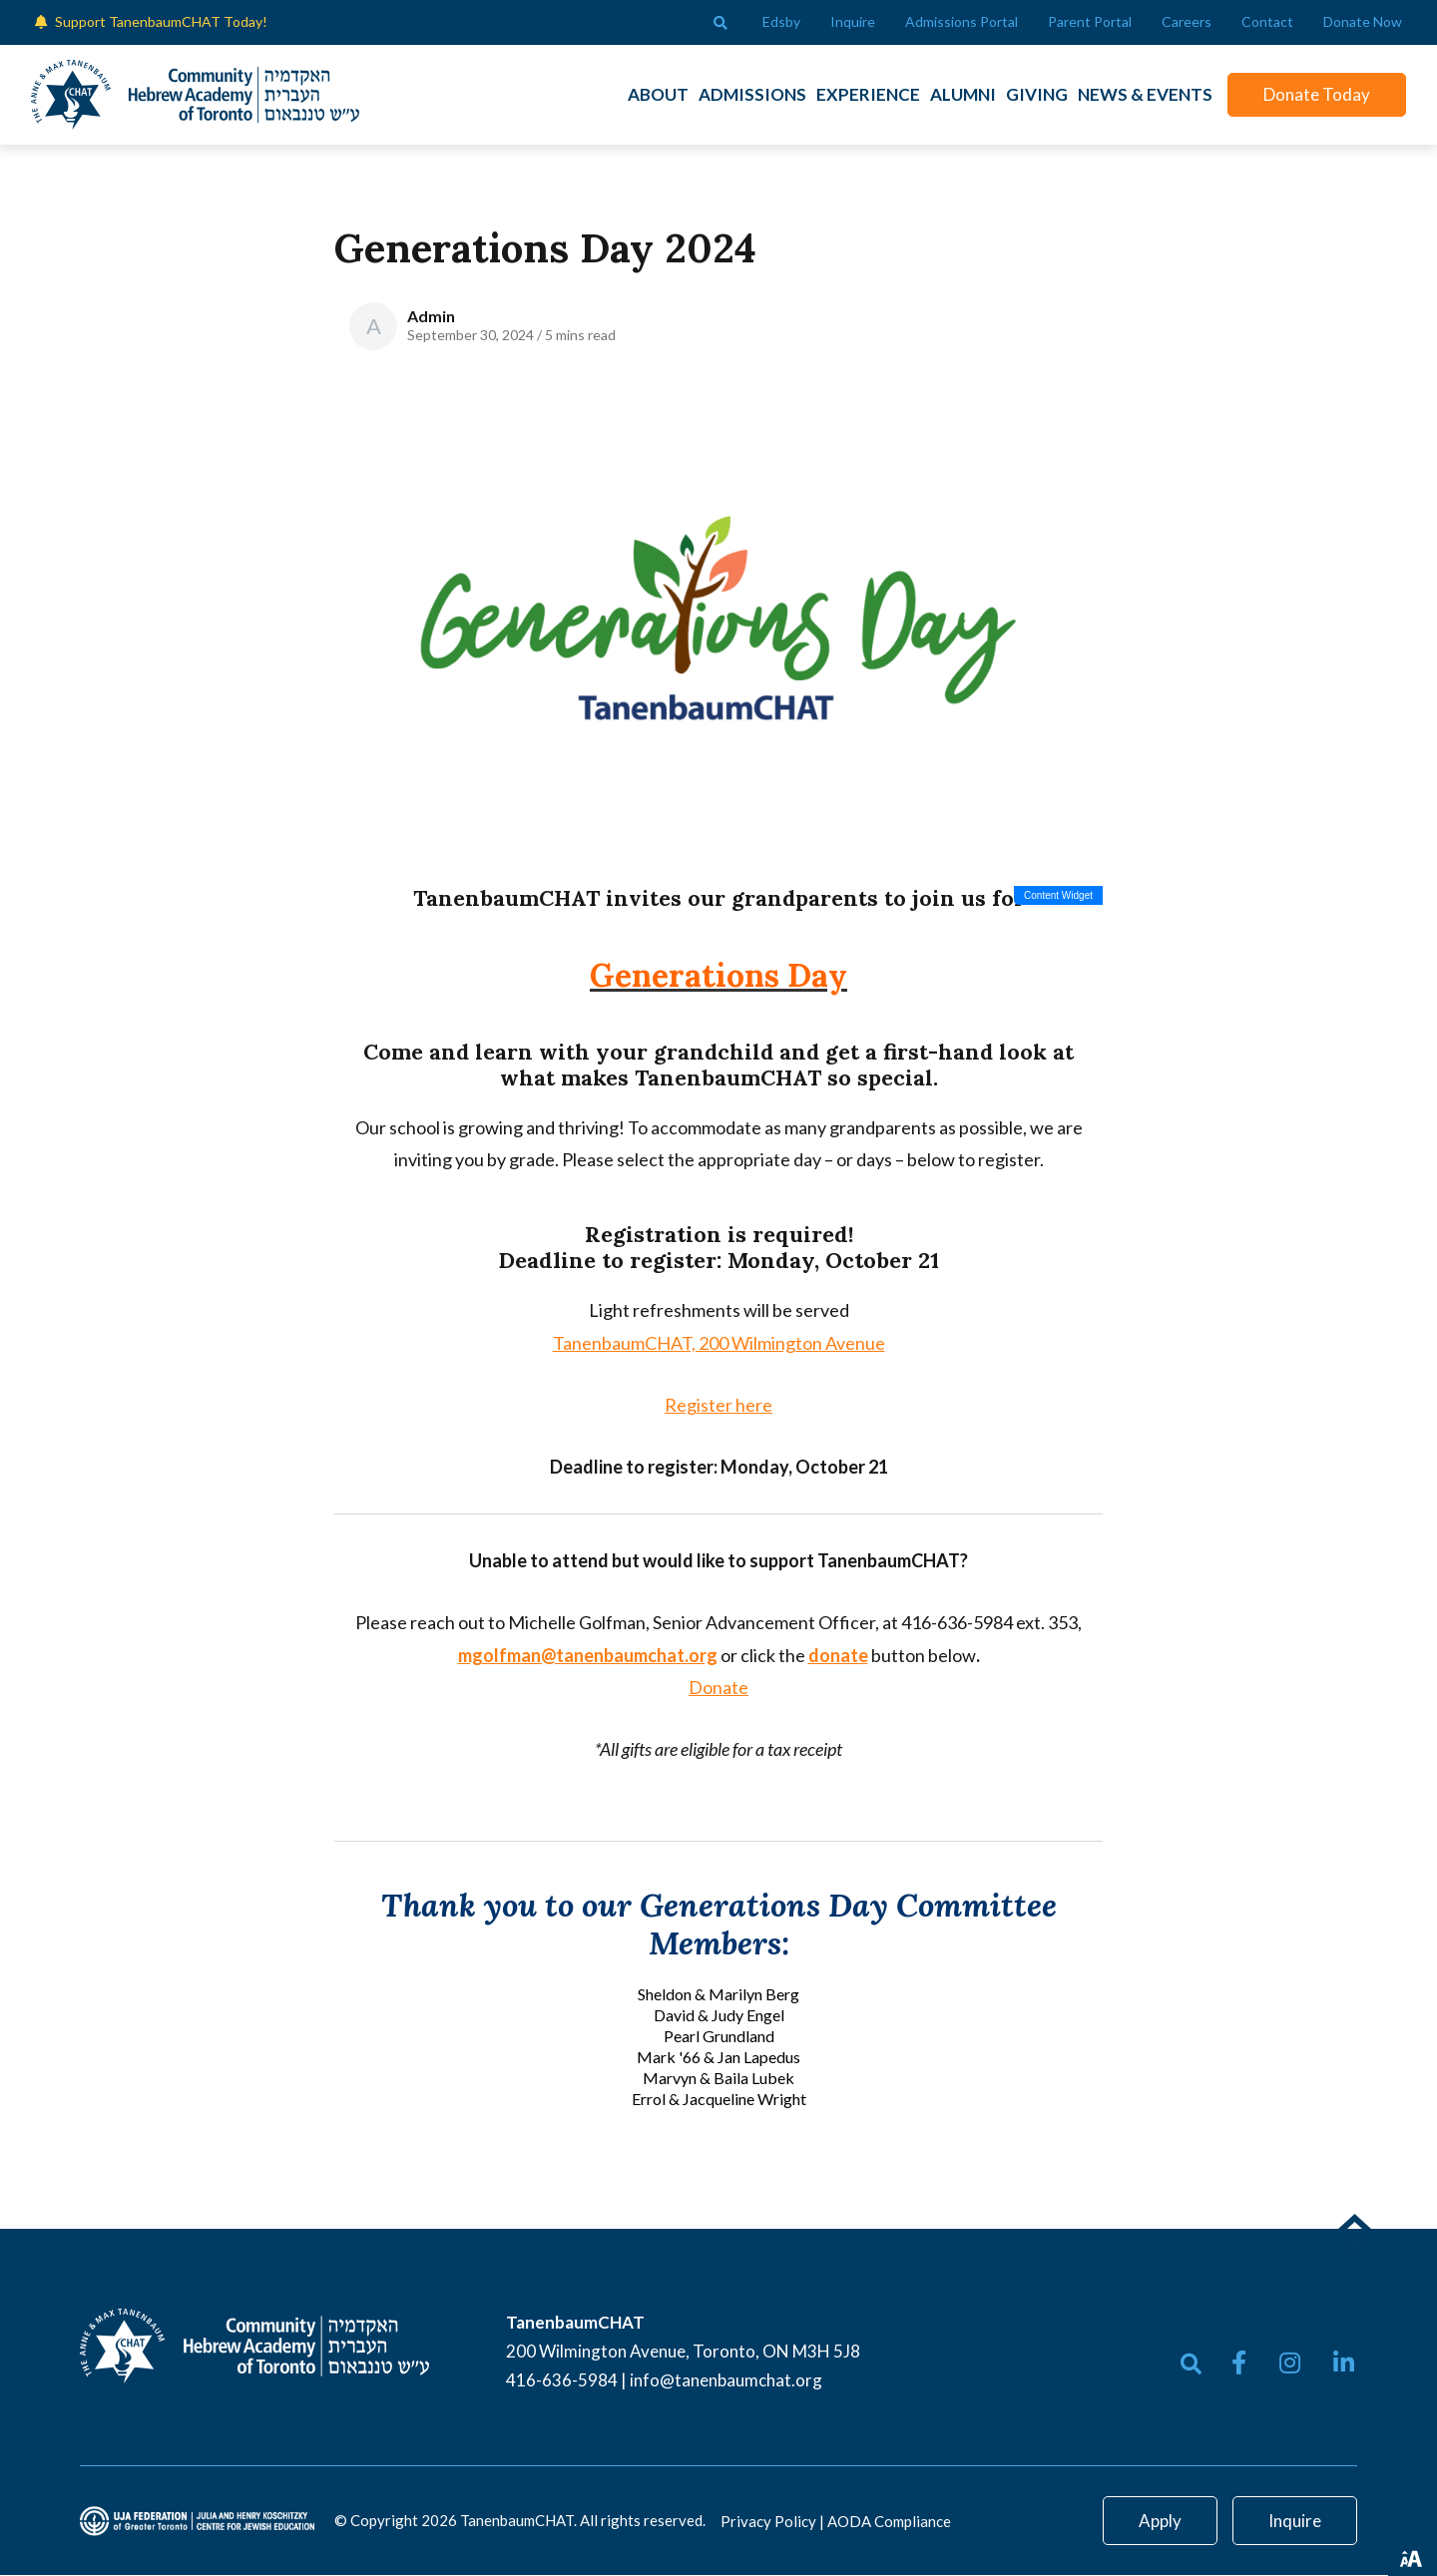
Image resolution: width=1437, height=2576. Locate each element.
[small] (1238, 2363)
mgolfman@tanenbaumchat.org (588, 1656)
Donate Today (1312, 94)
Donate (718, 1688)
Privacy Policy (768, 2522)
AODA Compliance (889, 2522)
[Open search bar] (720, 23)
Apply (1160, 2521)
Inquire (1294, 2521)
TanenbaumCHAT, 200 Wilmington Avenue (719, 1344)
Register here (718, 1406)
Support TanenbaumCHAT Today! (161, 21)
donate (838, 1656)
